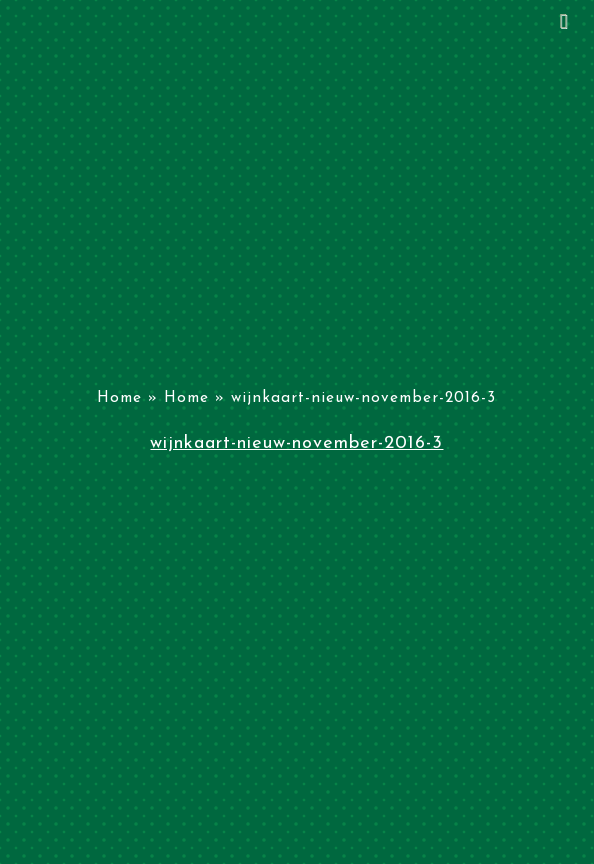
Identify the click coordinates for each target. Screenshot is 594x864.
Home (119, 398)
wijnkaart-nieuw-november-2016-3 (296, 443)
